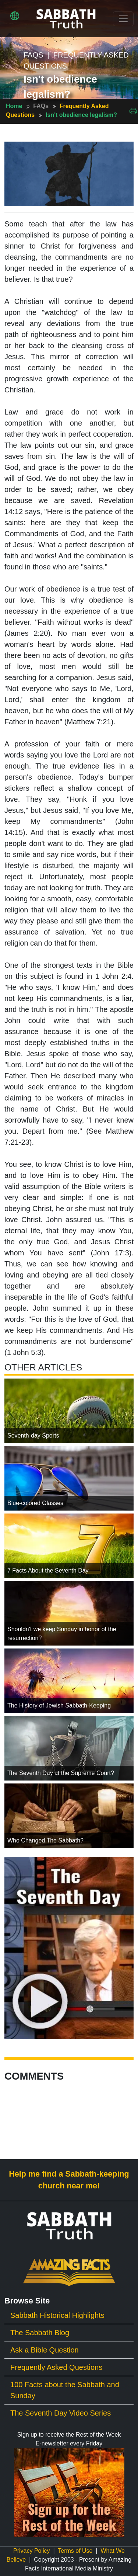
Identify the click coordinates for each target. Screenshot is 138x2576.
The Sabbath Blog (39, 2333)
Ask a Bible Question (44, 2350)
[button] (14, 15)
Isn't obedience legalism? (81, 115)
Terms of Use (75, 2551)
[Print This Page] (133, 110)
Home (14, 106)
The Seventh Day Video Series (60, 2413)
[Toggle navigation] (123, 18)
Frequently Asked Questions (56, 2367)
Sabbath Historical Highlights (57, 2315)
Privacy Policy (31, 2551)
